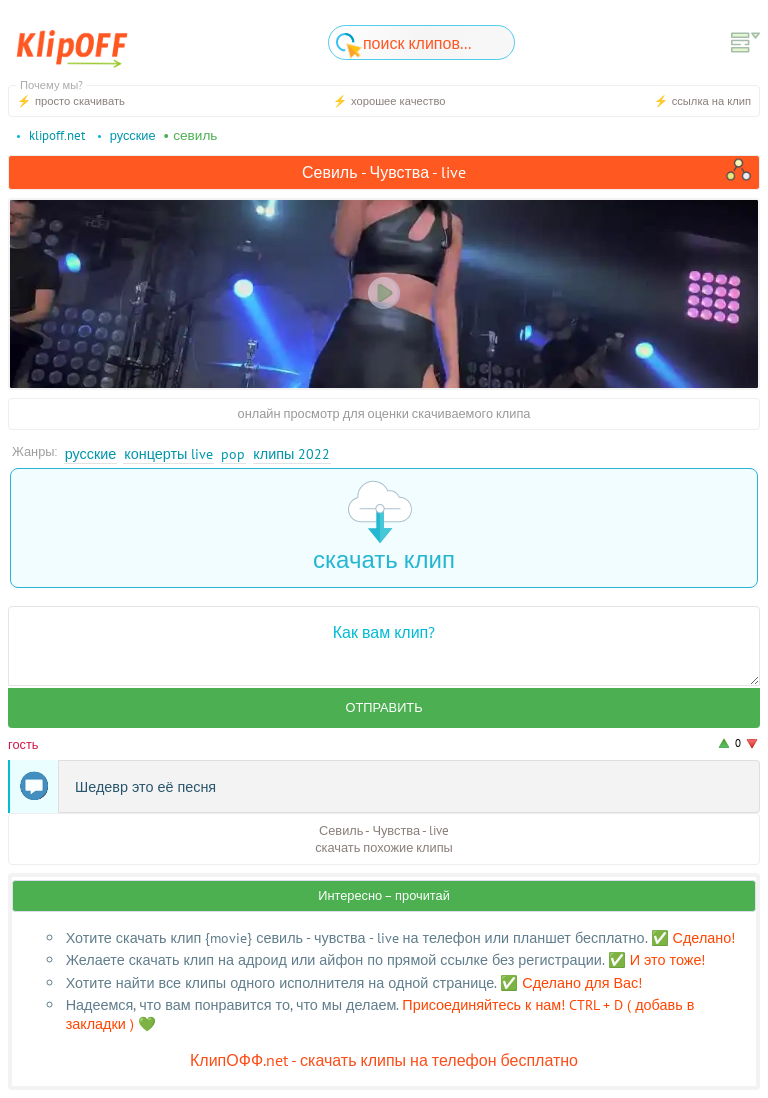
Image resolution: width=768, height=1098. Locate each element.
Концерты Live (168, 453)
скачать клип (384, 527)
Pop (233, 453)
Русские (91, 453)
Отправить (383, 707)
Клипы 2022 (291, 453)
